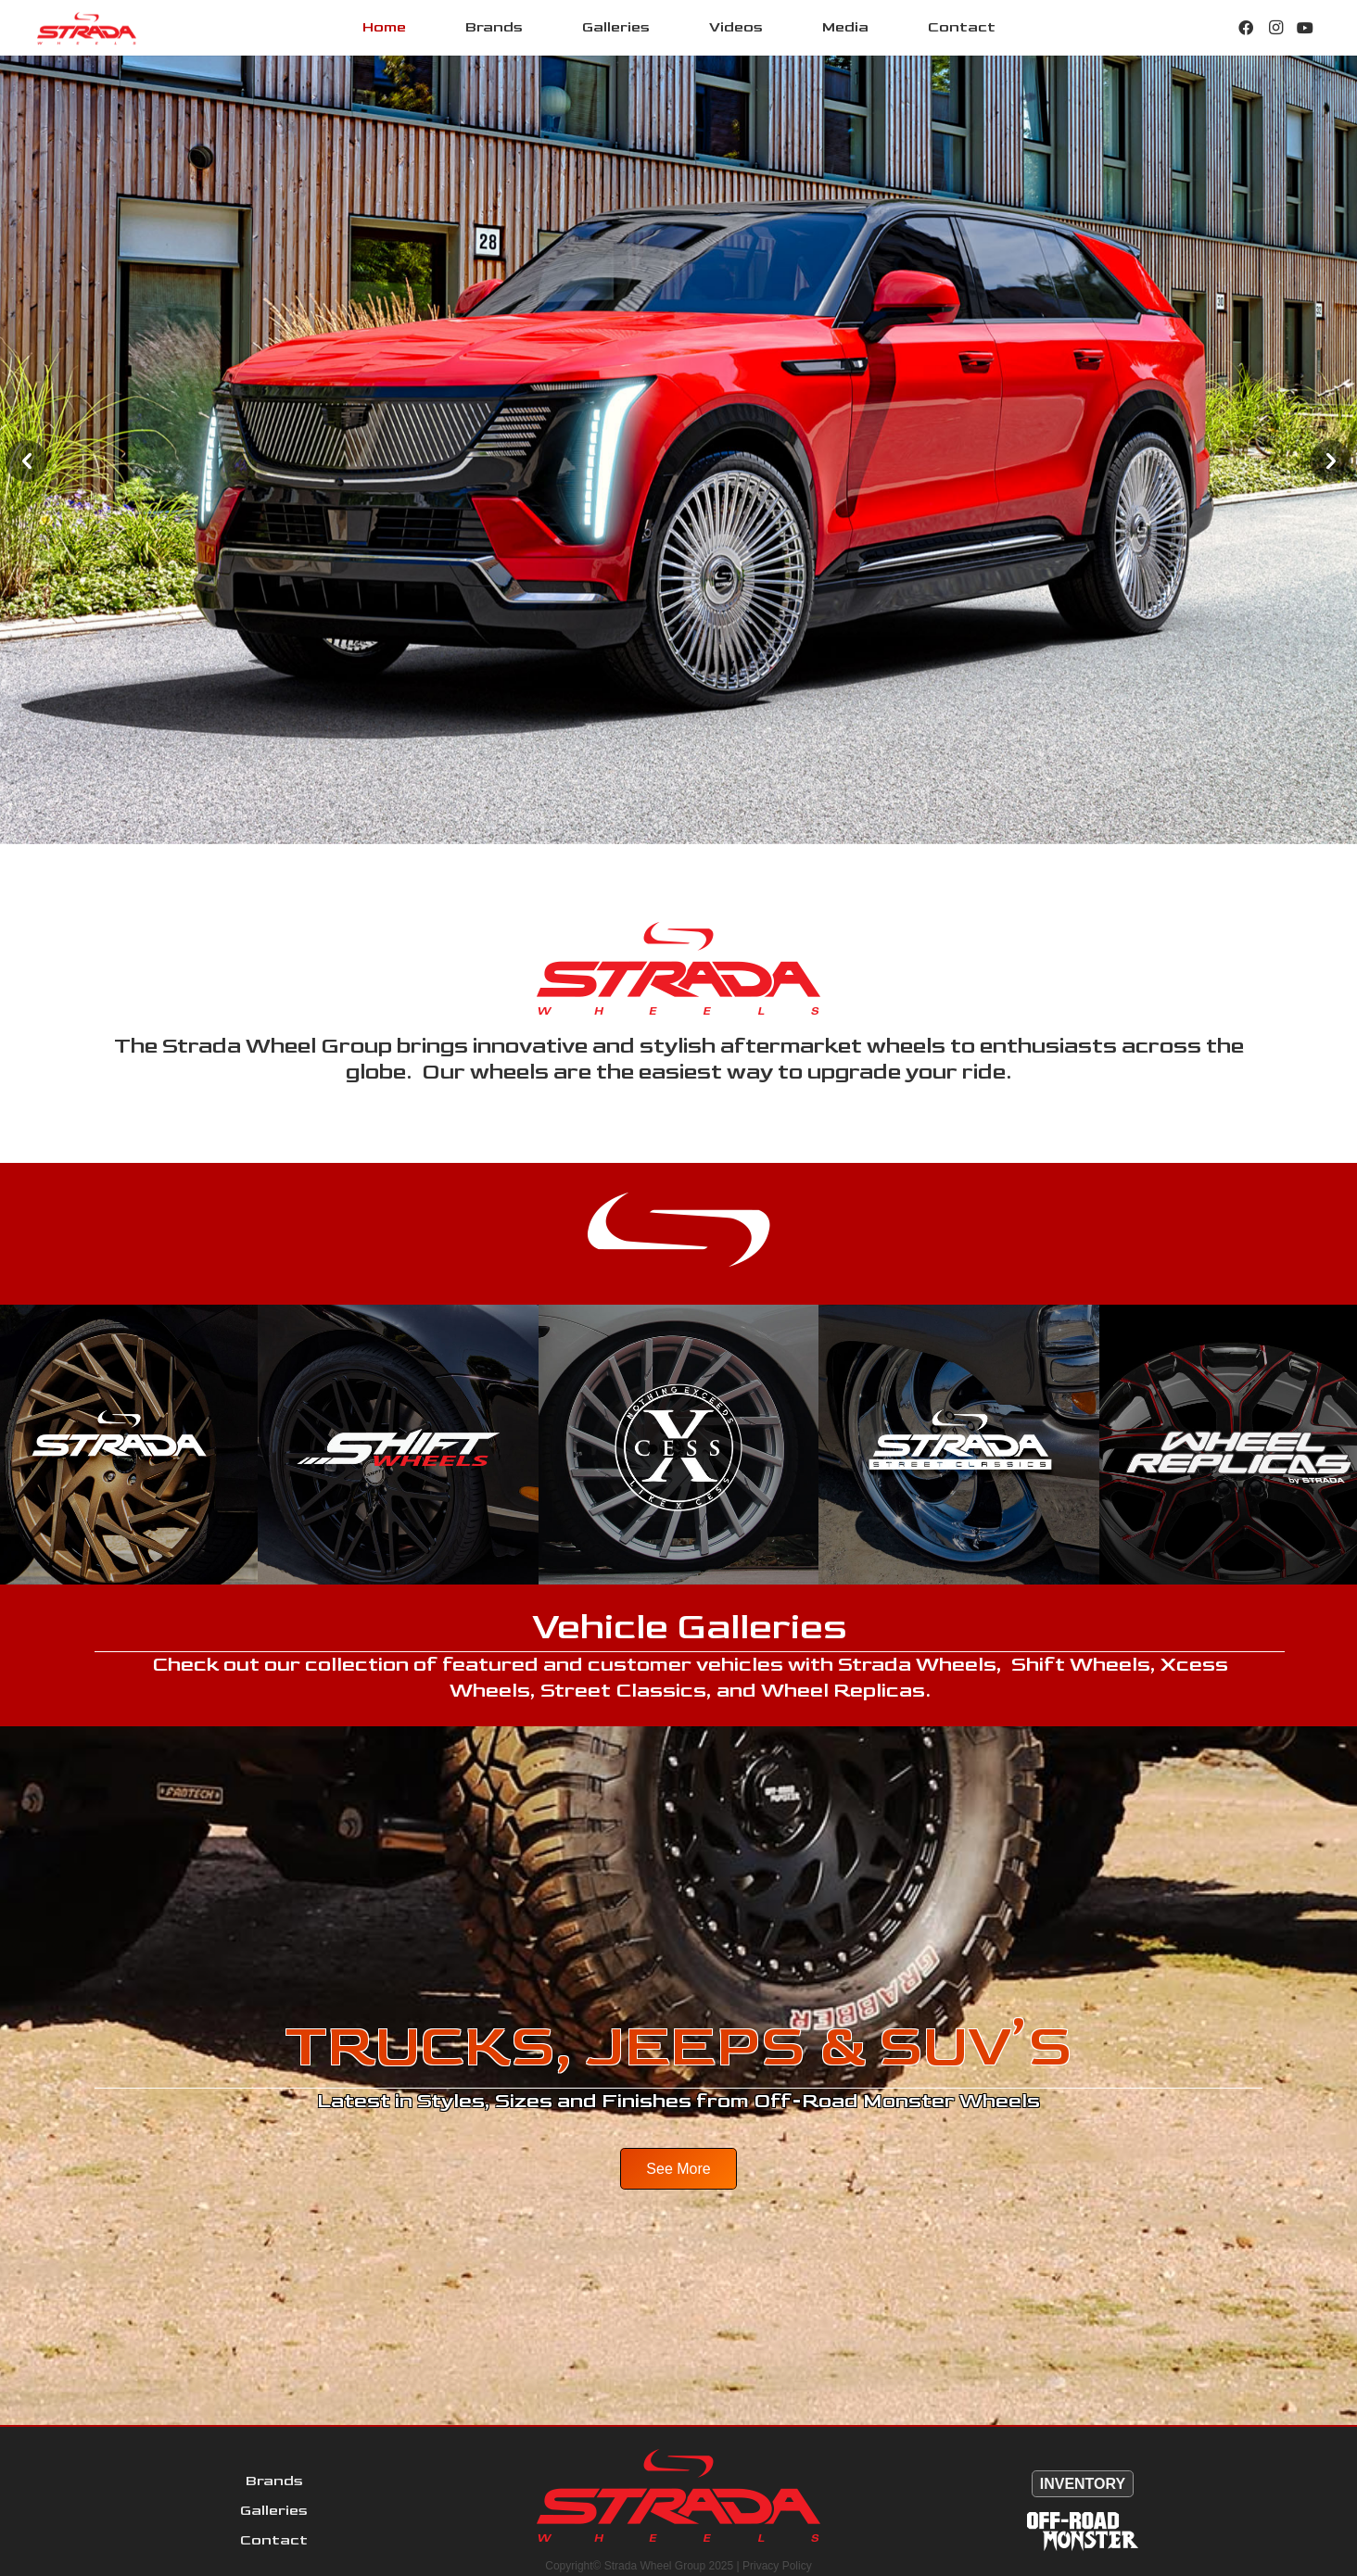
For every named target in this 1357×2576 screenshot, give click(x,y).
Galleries (274, 2510)
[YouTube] (1305, 28)
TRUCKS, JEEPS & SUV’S (678, 2046)
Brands (274, 2481)
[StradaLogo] (86, 28)
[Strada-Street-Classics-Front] (958, 1445)
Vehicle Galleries (689, 1627)
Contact (274, 2540)
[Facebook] (1246, 28)
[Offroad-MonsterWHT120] (1082, 2531)
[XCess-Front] (678, 1445)
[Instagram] (1275, 28)
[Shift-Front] (398, 1445)
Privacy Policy (777, 2565)
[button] (26, 461)
